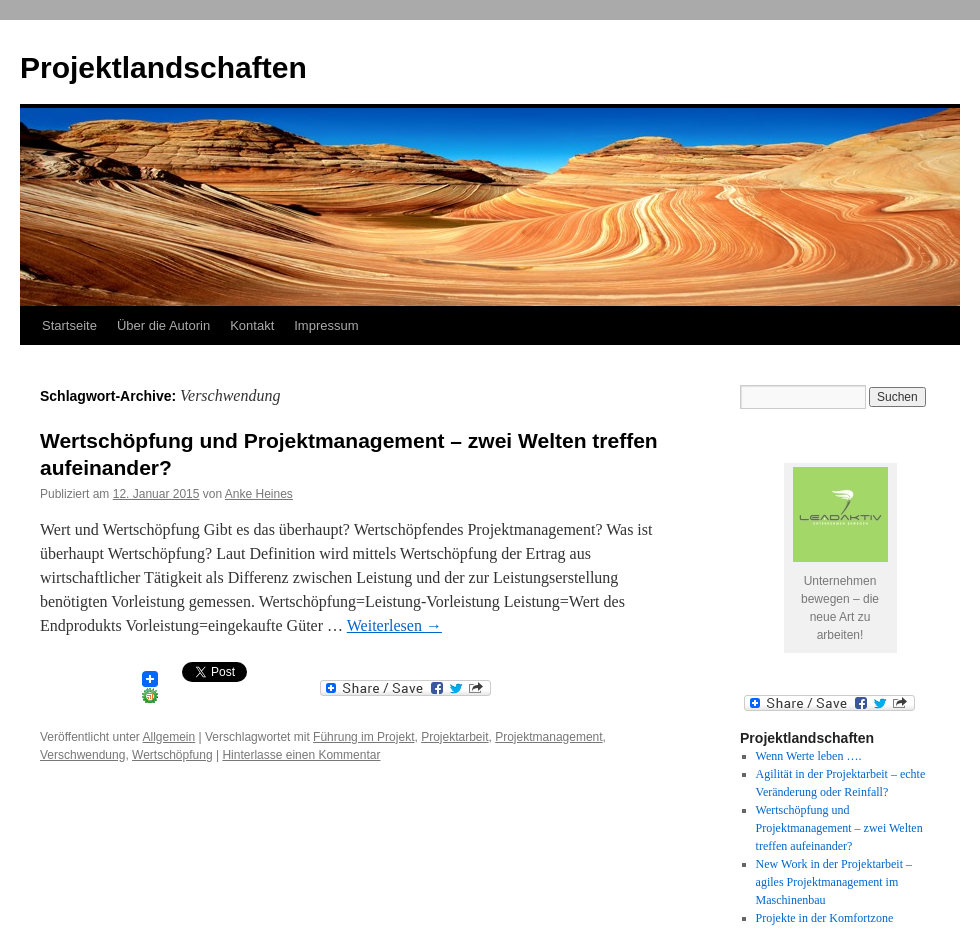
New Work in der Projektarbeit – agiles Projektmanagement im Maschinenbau (834, 882)
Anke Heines (259, 494)
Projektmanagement (548, 737)
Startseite (69, 325)
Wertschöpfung (172, 755)
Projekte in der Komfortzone (825, 918)
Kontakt (252, 325)
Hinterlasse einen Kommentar (301, 755)
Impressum (326, 325)
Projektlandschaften (163, 67)
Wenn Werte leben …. (809, 756)
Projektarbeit (454, 737)
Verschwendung (82, 755)
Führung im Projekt (363, 737)
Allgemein (169, 737)
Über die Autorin (163, 325)
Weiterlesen (394, 625)
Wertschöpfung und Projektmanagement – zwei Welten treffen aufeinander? (839, 828)
